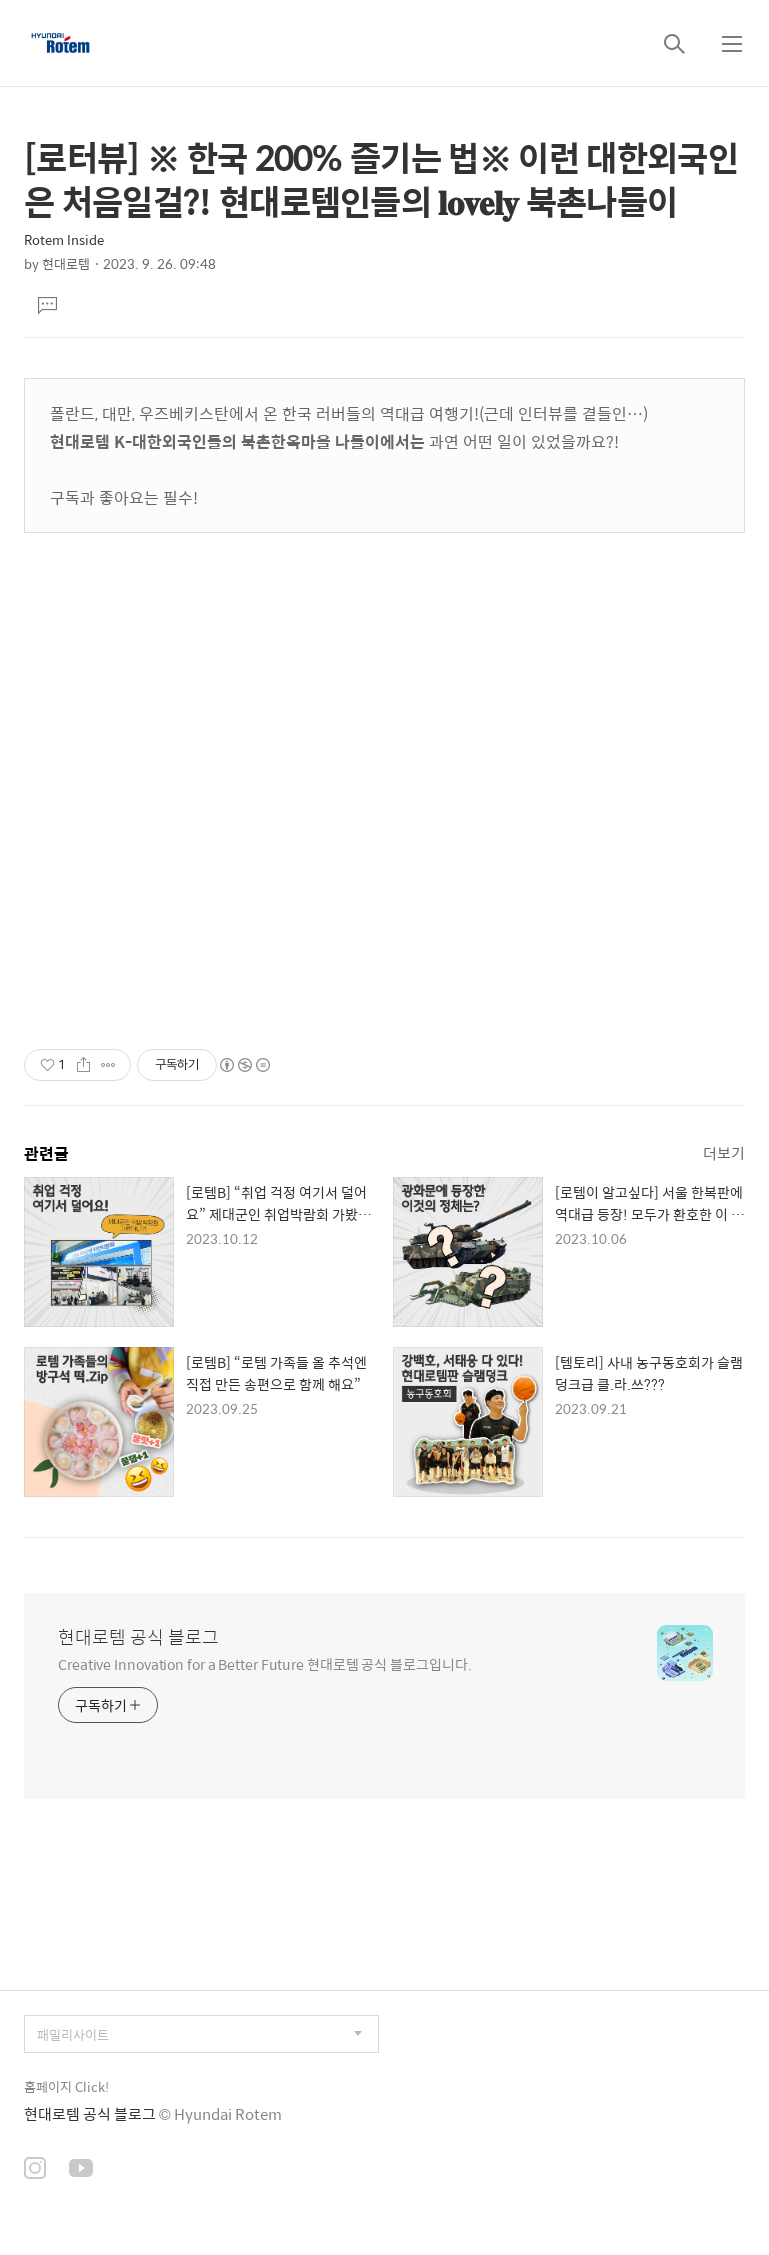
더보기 (724, 1152)
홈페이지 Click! (66, 2086)
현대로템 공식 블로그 (138, 1637)
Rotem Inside (64, 239)
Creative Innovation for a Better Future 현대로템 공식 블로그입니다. (265, 1663)
